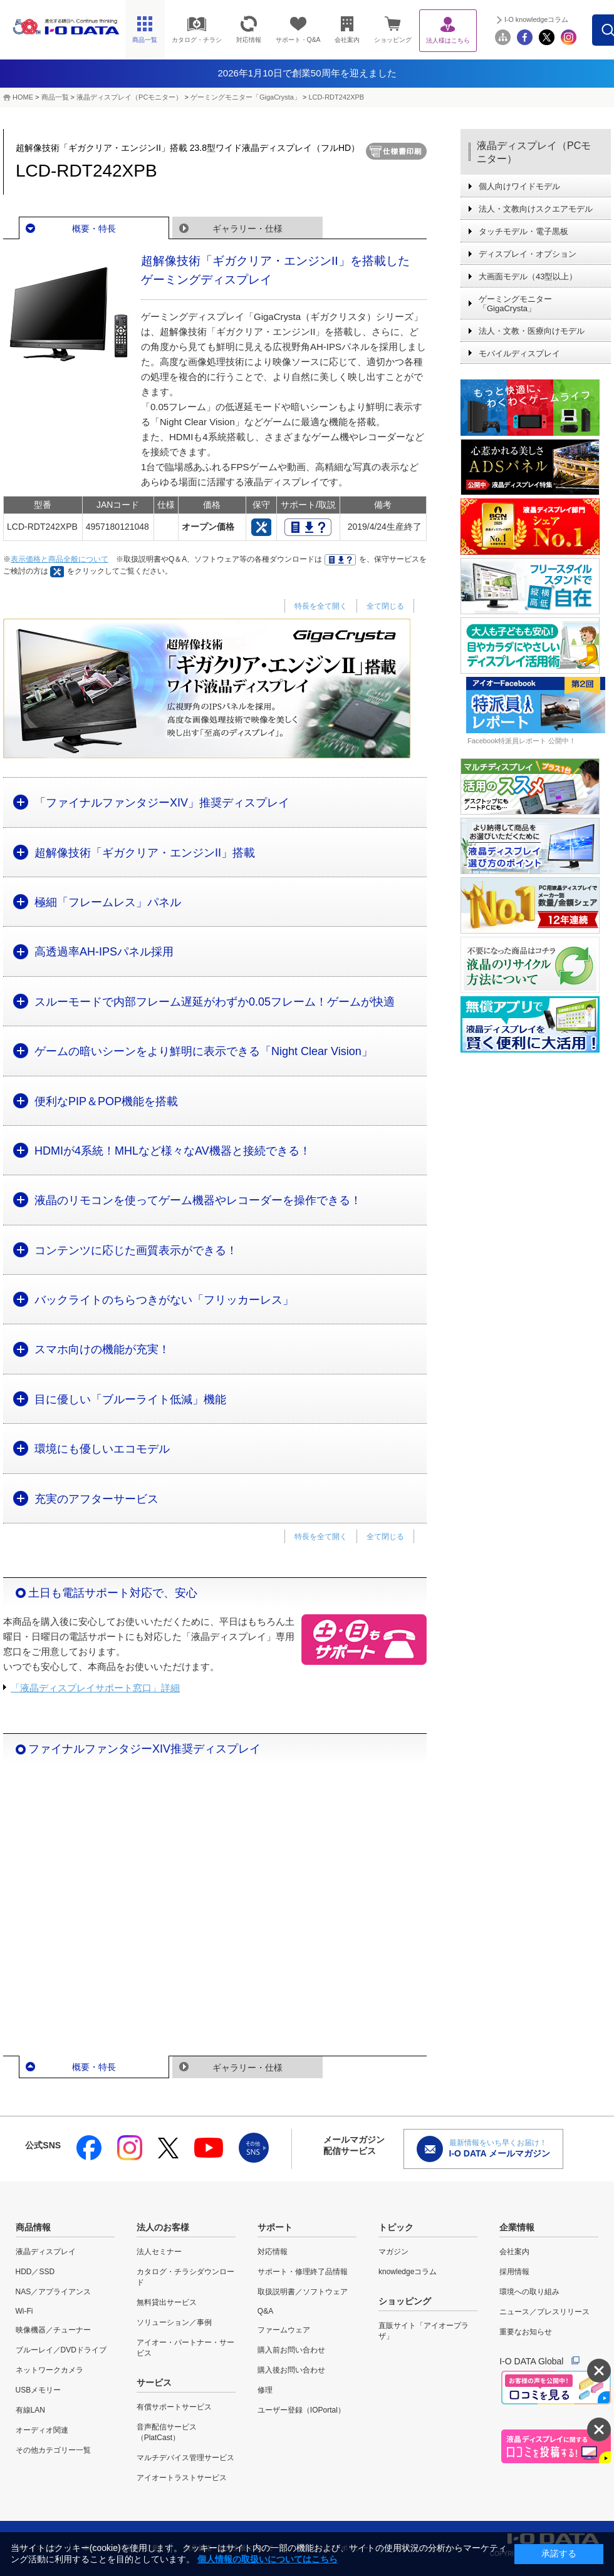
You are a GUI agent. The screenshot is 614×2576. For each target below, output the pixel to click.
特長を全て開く (320, 606)
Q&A (265, 2311)
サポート (275, 2227)
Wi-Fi (24, 2311)
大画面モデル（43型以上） (528, 276)
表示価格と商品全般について (59, 559)
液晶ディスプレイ (46, 2251)
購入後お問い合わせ (291, 2370)
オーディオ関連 (42, 2430)
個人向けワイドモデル (519, 186)
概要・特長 (94, 229)
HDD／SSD (35, 2271)
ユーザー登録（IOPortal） (301, 2410)
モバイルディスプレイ (519, 353)
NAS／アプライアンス (53, 2291)
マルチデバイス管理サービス (185, 2457)
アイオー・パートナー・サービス (185, 2347)
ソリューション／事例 (174, 2322)
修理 (265, 2390)
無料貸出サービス (167, 2302)
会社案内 (514, 2251)
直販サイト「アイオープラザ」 (423, 2331)
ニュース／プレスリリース (544, 2311)
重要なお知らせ (525, 2331)
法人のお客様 (163, 2227)
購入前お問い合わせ (291, 2350)
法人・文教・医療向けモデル (532, 331)
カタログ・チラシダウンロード (185, 2277)
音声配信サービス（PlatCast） (167, 2432)
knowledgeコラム (407, 2271)
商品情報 (33, 2227)
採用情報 (514, 2271)
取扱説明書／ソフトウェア (303, 2291)
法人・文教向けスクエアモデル (536, 209)
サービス (154, 2383)
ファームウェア (284, 2330)
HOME (23, 97)
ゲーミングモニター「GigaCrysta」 (245, 97)
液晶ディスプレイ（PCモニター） (129, 97)
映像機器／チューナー (53, 2330)
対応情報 (273, 2251)
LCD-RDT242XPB (337, 97)
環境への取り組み (529, 2291)
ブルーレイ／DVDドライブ (61, 2350)
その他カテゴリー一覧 (53, 2450)
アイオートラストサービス (182, 2477)
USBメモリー (38, 2390)
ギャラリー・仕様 (247, 229)
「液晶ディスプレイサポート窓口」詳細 (95, 1687)
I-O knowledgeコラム (563, 19)
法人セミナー (159, 2251)
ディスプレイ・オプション (527, 254)
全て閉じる (385, 606)
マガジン (393, 2251)
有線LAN (30, 2410)
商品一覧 (55, 97)
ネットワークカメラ (49, 2370)
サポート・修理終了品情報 (303, 2271)
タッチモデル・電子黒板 (523, 231)
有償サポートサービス (174, 2407)
